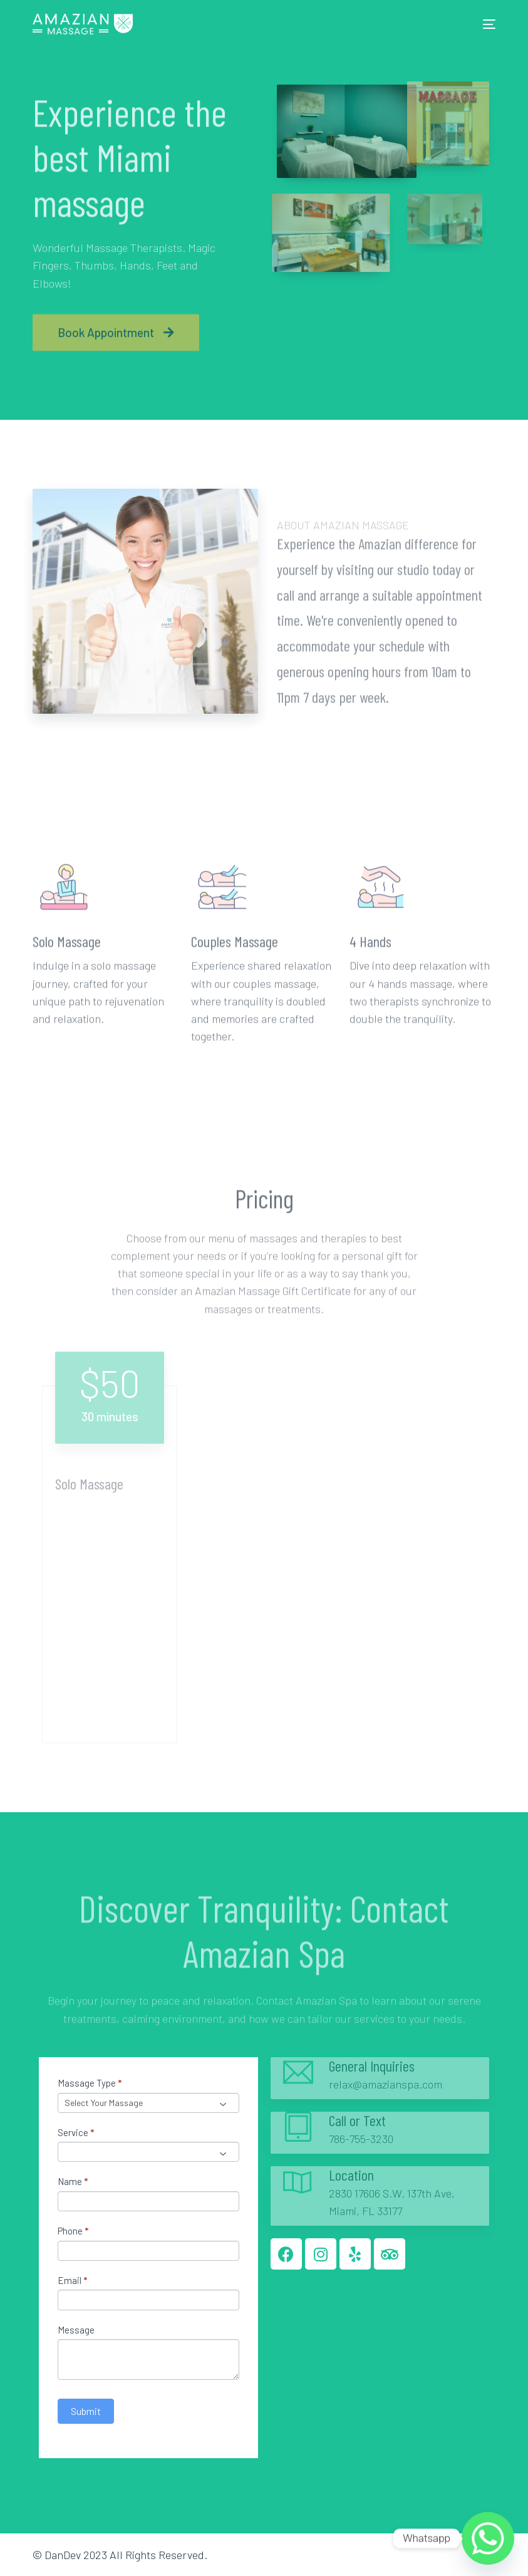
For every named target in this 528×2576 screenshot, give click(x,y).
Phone (73, 2230)
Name (73, 2181)
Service (76, 2132)
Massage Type (90, 2082)
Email (72, 2280)
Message (76, 2329)
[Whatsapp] (488, 2538)
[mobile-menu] (485, 24)
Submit (86, 2411)
